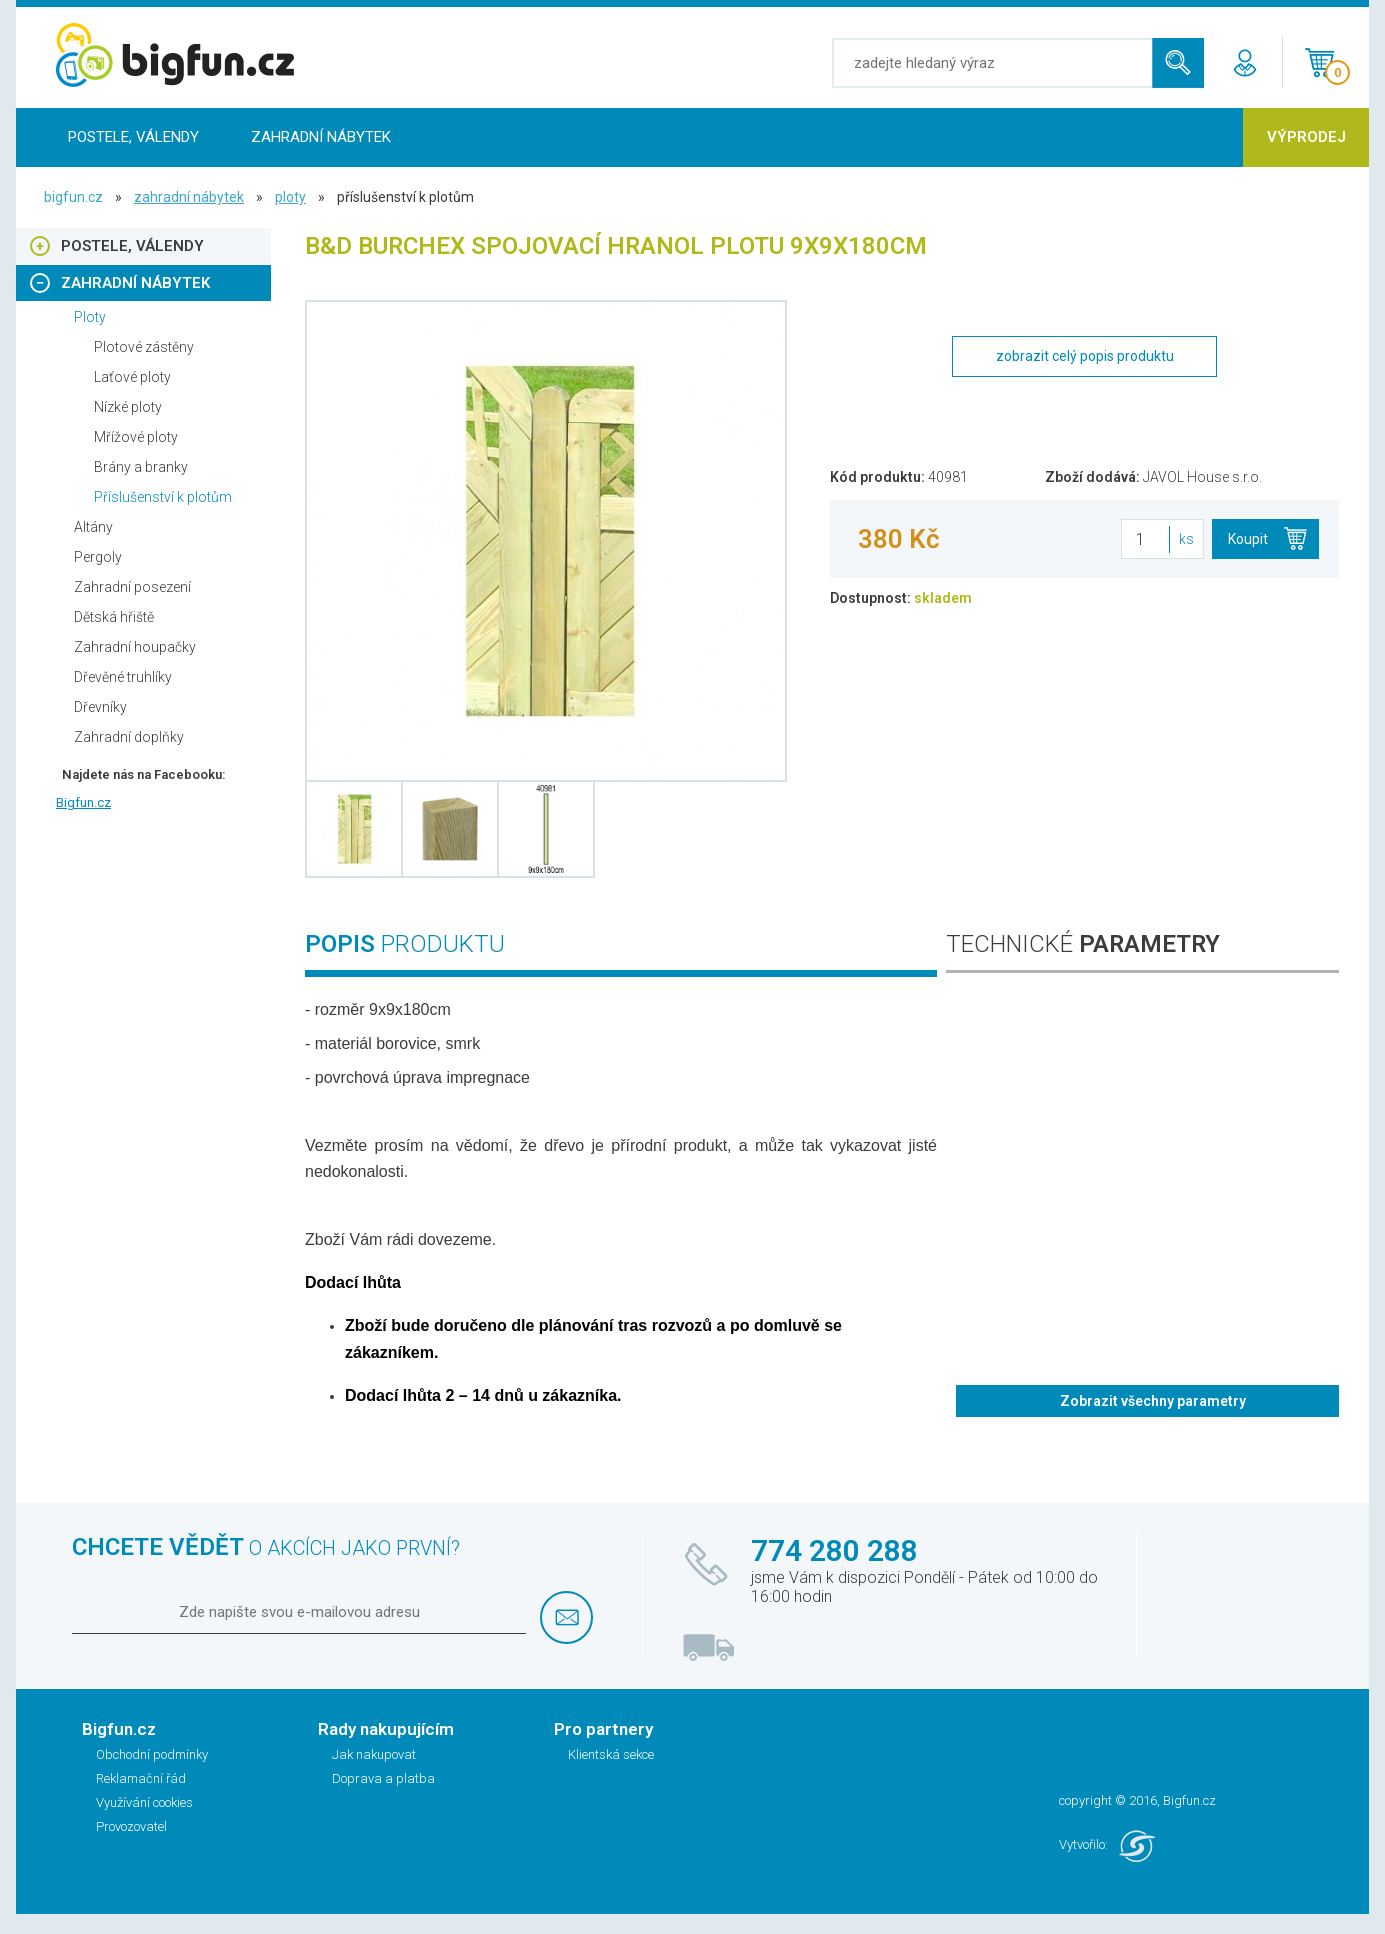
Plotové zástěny (144, 347)
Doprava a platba (383, 1778)
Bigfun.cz (83, 802)
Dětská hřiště (114, 617)
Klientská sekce (611, 1754)
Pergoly (98, 557)
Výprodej (1306, 137)
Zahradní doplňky (129, 737)
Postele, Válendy (133, 137)
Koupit (1248, 539)
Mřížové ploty (136, 437)
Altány (93, 527)
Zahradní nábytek (321, 137)
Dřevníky (100, 707)
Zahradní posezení (132, 587)
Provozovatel (131, 1826)
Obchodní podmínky (152, 1754)
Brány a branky (141, 467)
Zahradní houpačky (135, 647)
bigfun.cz (73, 197)
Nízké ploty (128, 407)
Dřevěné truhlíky (123, 677)
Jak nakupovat (374, 1754)
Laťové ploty (132, 377)
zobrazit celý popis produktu (1085, 356)
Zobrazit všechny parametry (1153, 1401)
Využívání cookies (144, 1802)
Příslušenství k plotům (163, 497)
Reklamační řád (141, 1778)
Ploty (290, 197)
